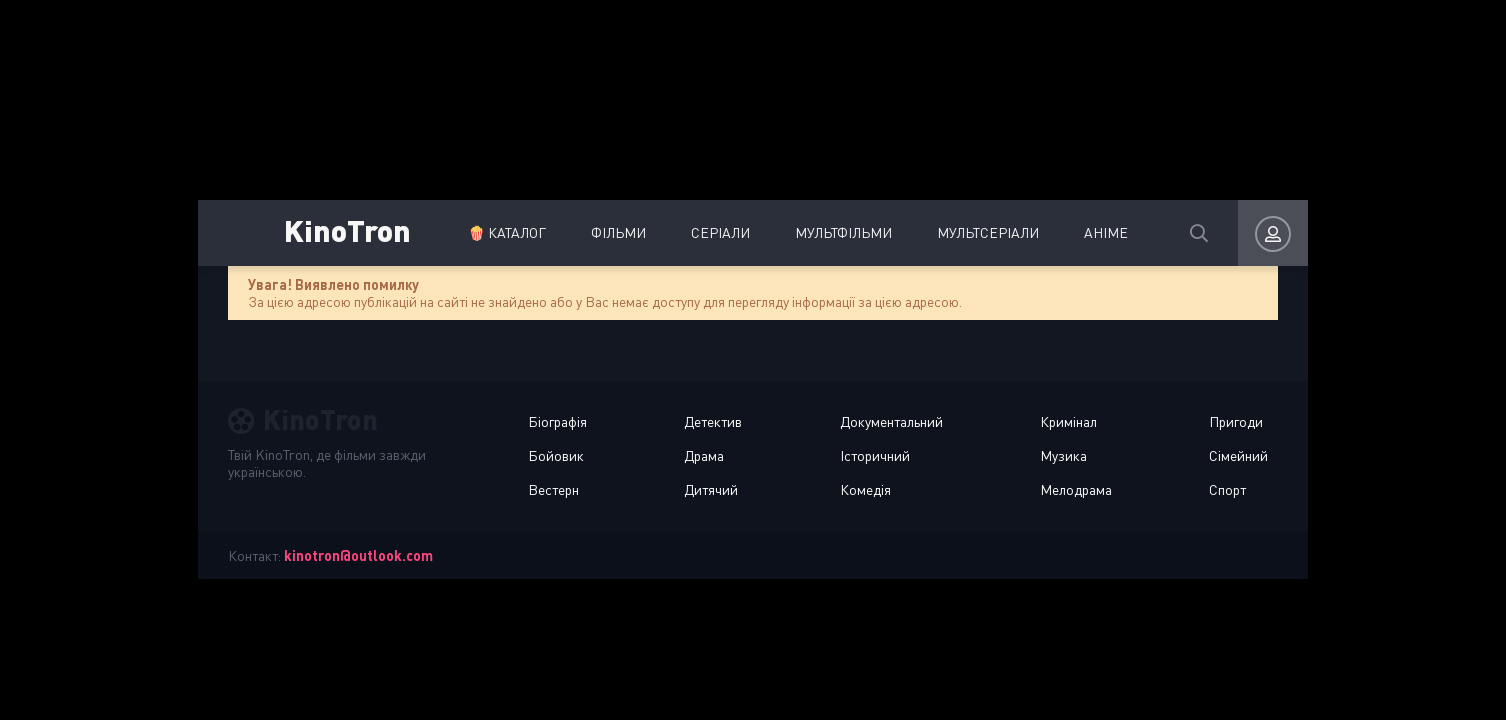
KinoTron (347, 229)
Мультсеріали (988, 232)
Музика (1063, 455)
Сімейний (1238, 455)
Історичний (875, 455)
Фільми (618, 232)
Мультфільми (843, 232)
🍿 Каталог (507, 232)
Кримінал (1068, 421)
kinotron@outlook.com (358, 555)
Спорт (1227, 489)
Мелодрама (1076, 489)
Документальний (891, 421)
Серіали (720, 232)
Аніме (1106, 232)
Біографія (557, 421)
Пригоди (1236, 421)
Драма (704, 455)
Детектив (713, 421)
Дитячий (711, 489)
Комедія (865, 489)
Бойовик (556, 455)
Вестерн (553, 489)
